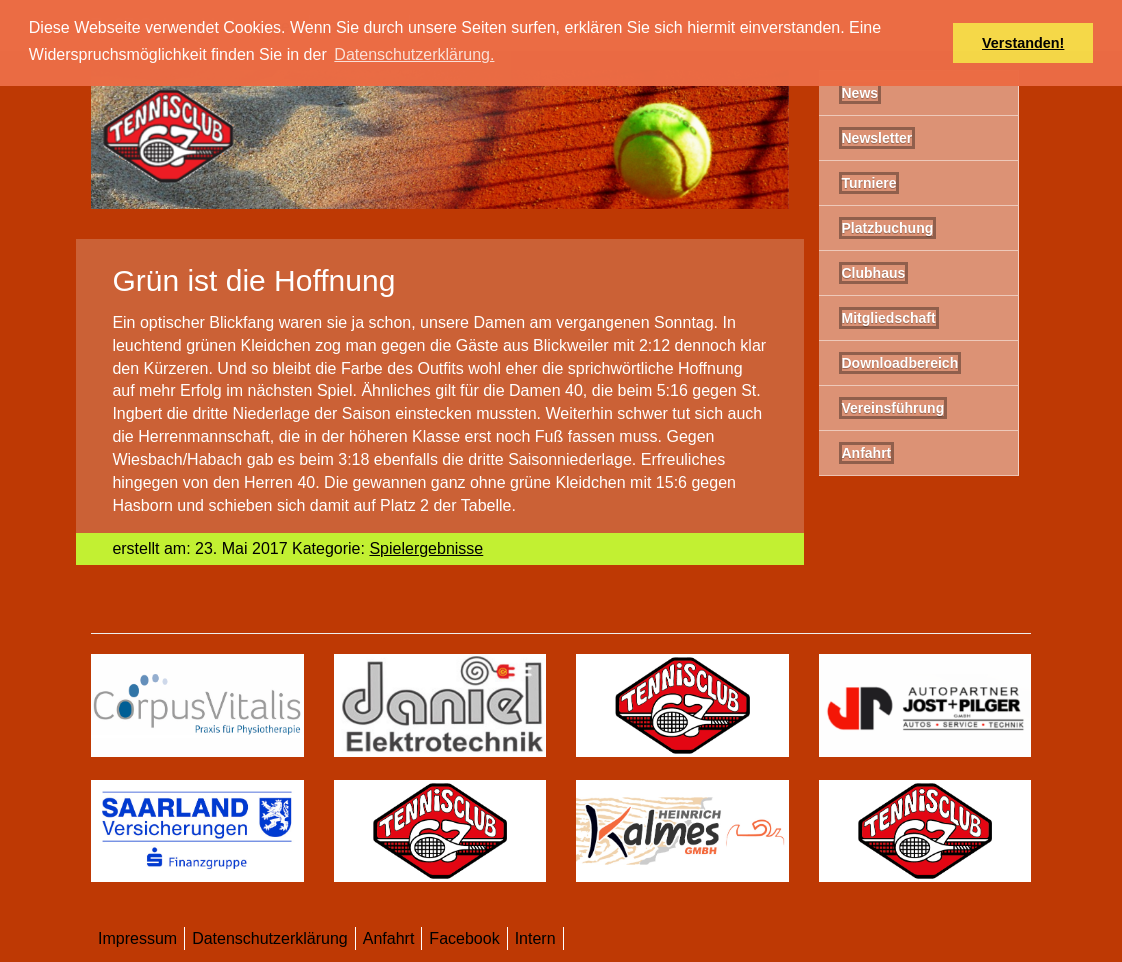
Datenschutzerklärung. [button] (414, 54)
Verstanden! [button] (1023, 43)
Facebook (464, 938)
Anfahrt (389, 938)
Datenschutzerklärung (270, 938)
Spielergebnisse (426, 548)
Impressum (137, 938)
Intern (535, 938)
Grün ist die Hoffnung (253, 280)
